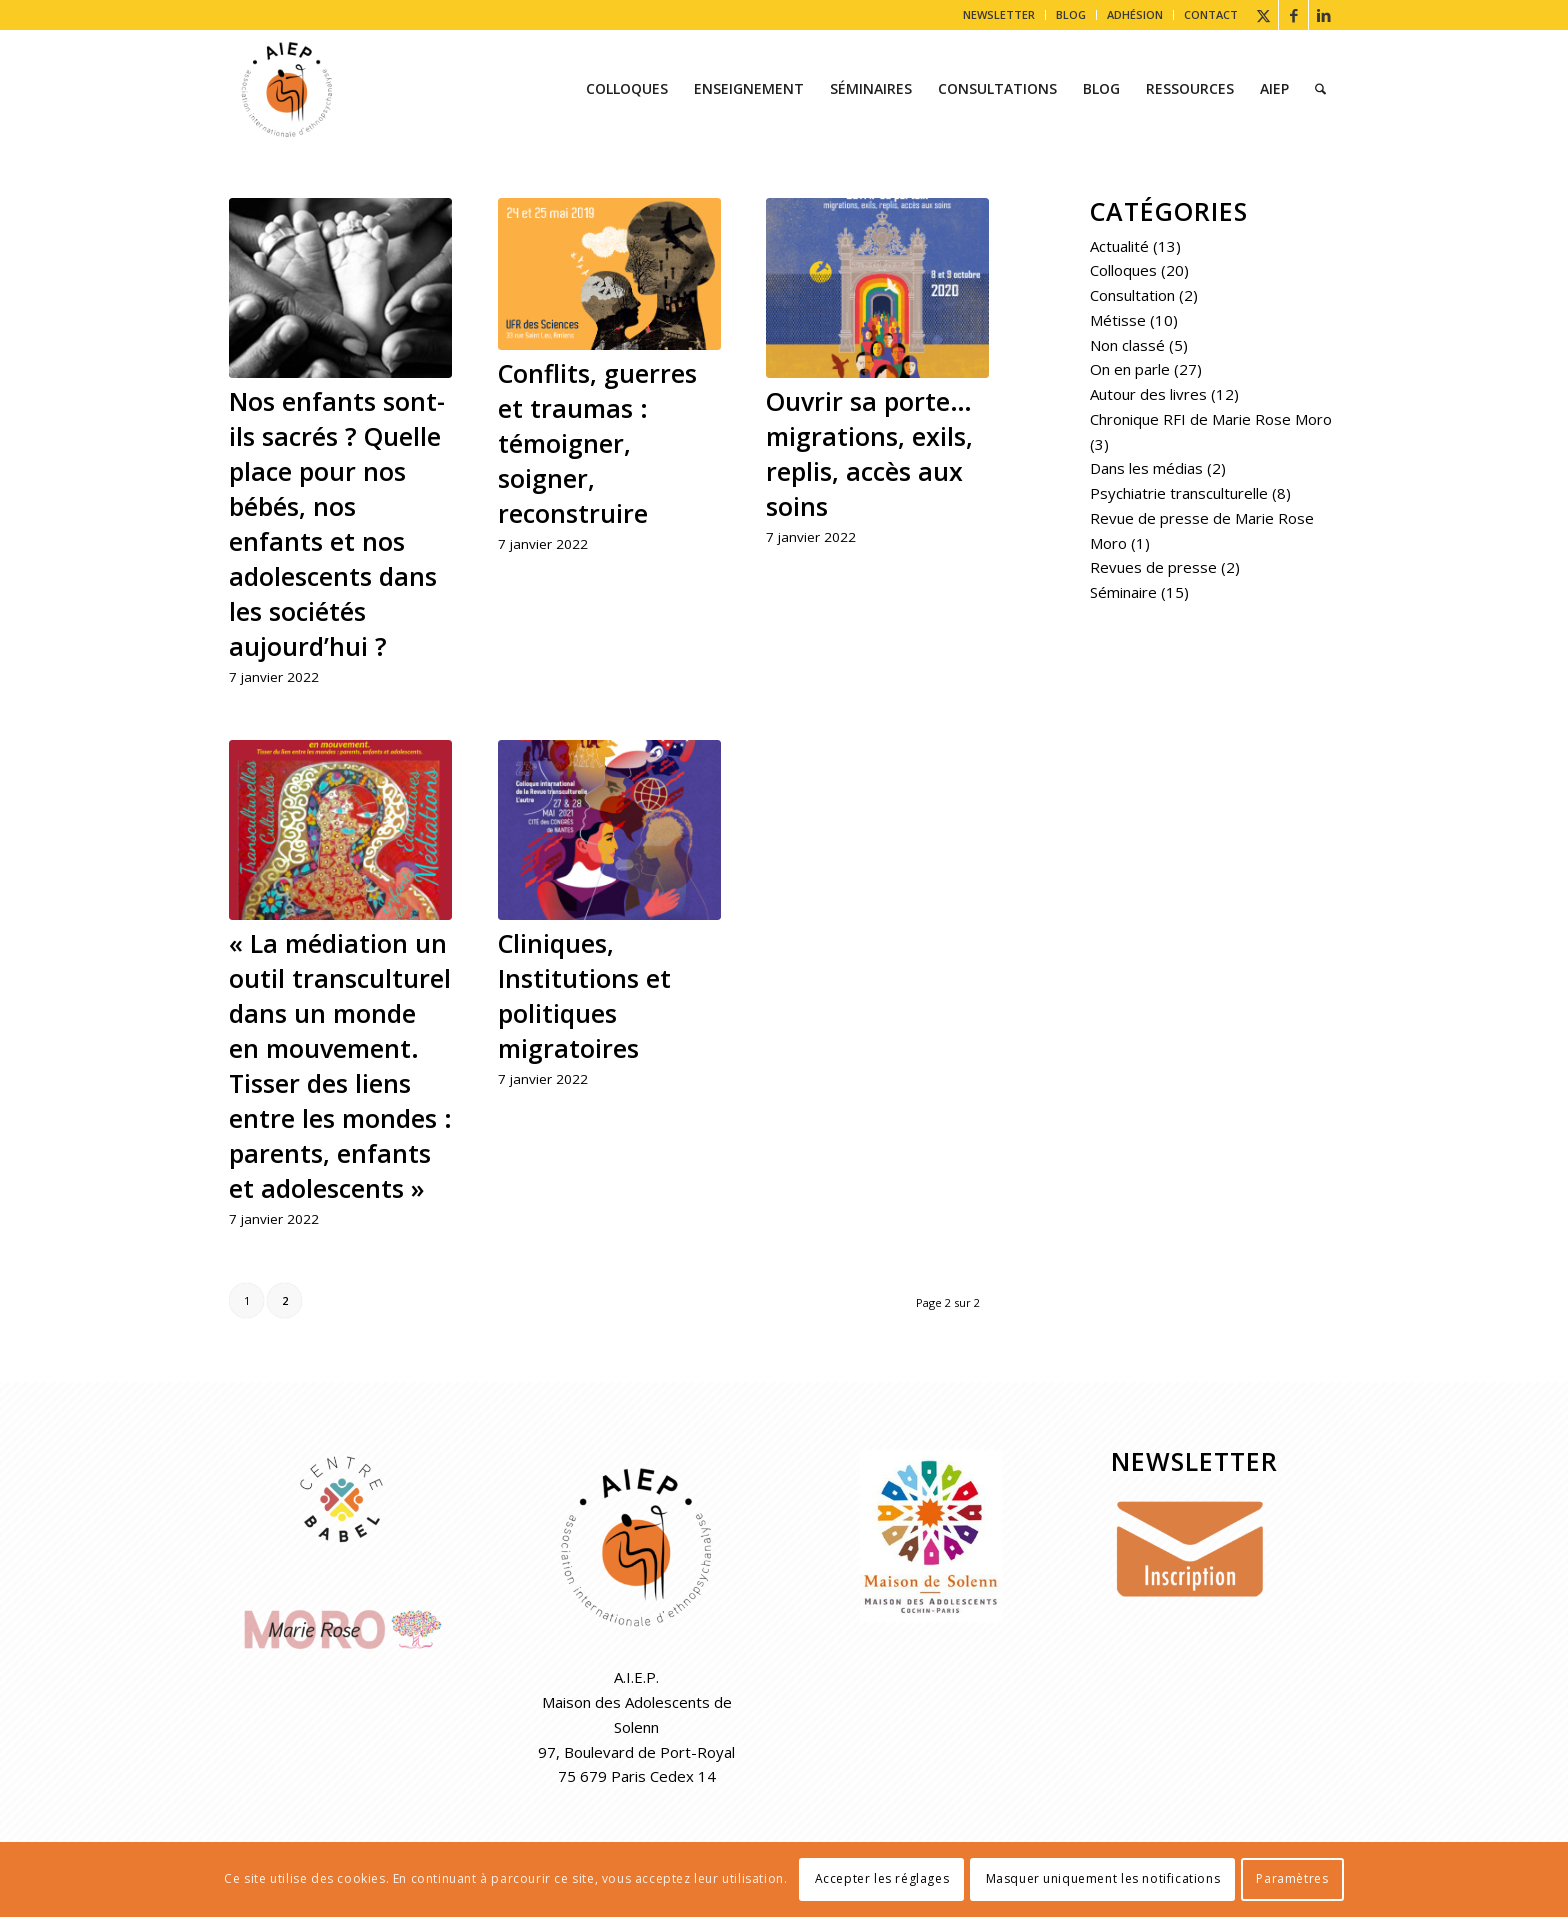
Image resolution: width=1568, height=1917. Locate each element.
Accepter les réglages (882, 1878)
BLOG (1071, 14)
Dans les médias (1146, 468)
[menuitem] (999, 15)
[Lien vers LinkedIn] (1324, 15)
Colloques (1123, 270)
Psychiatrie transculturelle (1179, 493)
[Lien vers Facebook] (1293, 15)
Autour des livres (1148, 394)
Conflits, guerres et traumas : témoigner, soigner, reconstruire (597, 443)
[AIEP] (287, 89)
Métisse (1118, 320)
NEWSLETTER (999, 14)
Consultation (1132, 295)
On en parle (1130, 369)
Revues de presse (1153, 567)
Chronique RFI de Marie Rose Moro (1211, 419)
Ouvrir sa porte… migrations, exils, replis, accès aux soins (869, 453)
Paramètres (1292, 1878)
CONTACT (1211, 14)
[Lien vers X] (1263, 15)
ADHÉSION (1135, 14)
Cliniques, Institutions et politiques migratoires (584, 995)
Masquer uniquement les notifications (1103, 1878)
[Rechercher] (1320, 89)
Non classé (1127, 345)
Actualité (1119, 246)
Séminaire (1123, 592)
